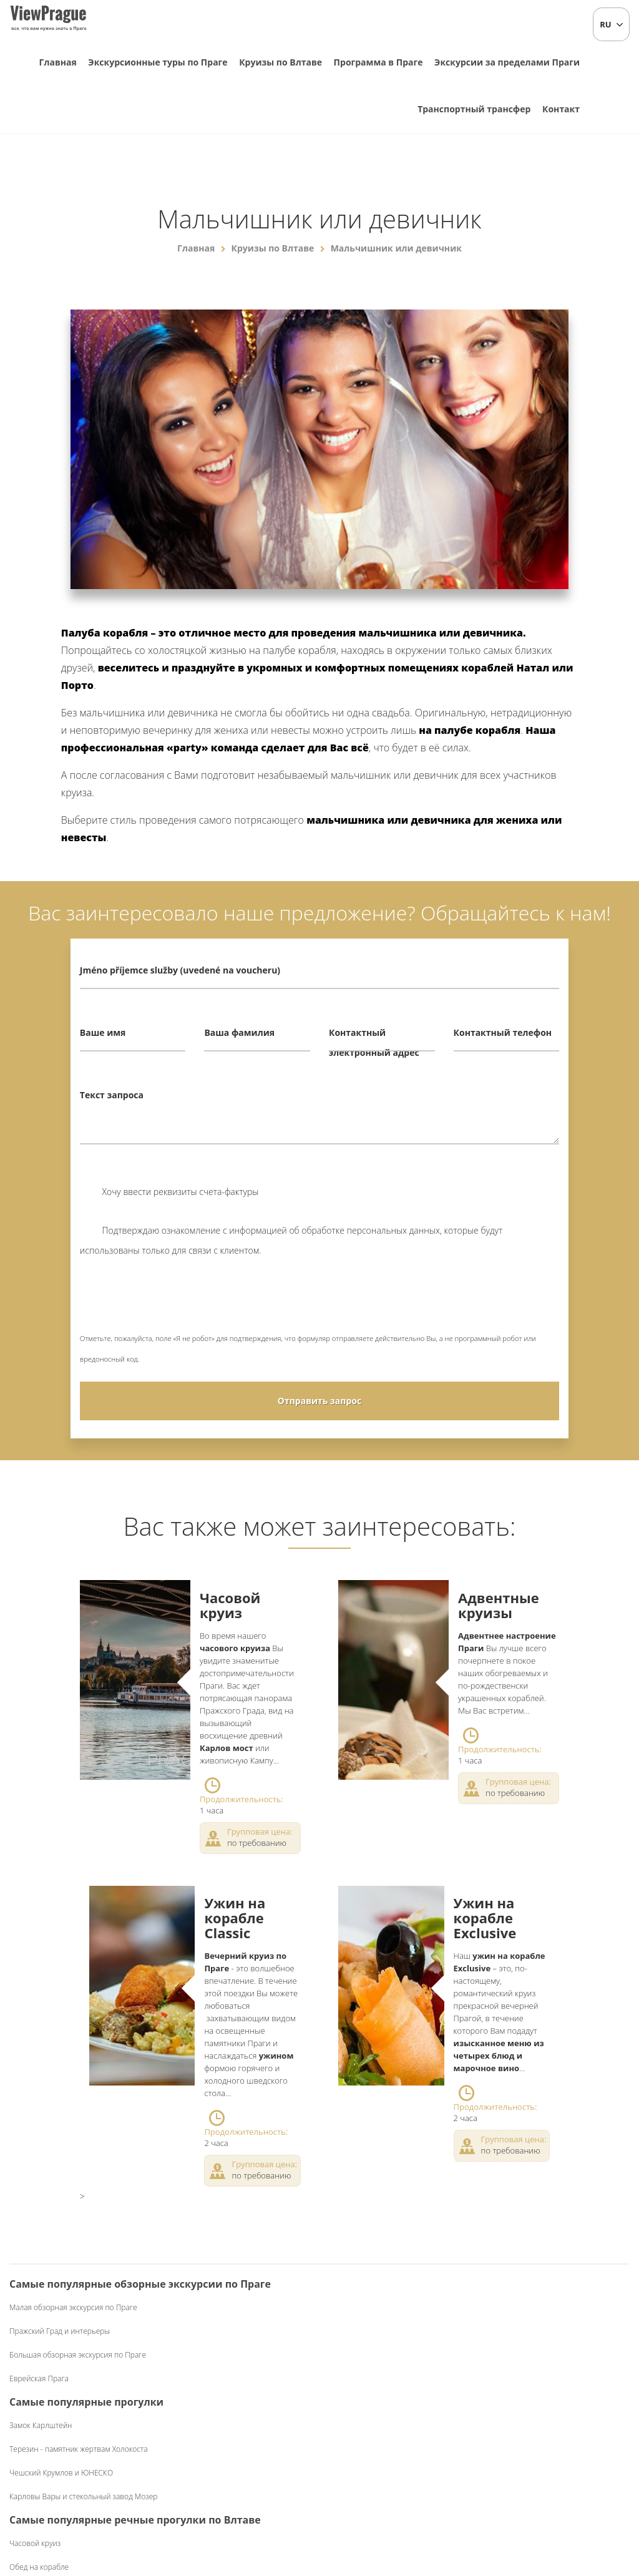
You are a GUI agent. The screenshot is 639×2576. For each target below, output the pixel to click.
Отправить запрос (319, 1401)
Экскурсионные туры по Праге (157, 62)
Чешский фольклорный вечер (545, 2307)
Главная (58, 62)
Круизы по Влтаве (280, 62)
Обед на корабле (361, 2371)
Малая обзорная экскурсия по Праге (73, 2347)
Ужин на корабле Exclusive (485, 1917)
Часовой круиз (230, 1605)
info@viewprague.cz (233, 2501)
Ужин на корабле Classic (234, 1917)
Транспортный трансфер (473, 109)
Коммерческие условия (420, 2501)
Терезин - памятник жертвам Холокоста (239, 2351)
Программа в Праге (378, 62)
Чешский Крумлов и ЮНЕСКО (222, 2374)
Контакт (561, 109)
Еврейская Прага (39, 2418)
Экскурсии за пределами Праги (507, 62)
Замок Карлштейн (201, 2327)
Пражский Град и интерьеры (59, 2371)
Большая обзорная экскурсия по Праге (77, 2394)
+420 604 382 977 (332, 2501)
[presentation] (175, 1303)
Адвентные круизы (498, 1605)
